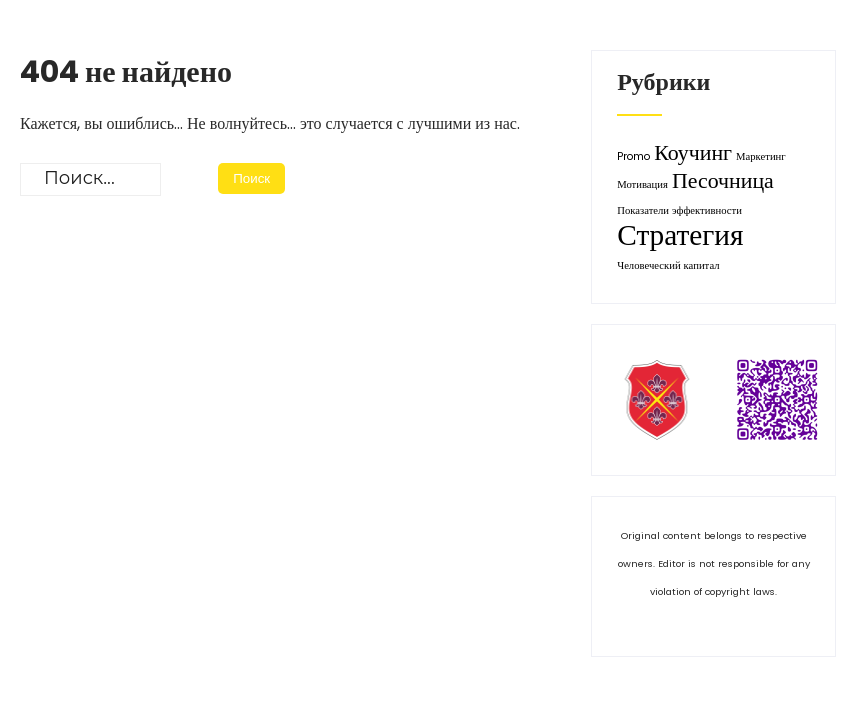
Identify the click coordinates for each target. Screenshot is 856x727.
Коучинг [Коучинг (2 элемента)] (693, 152)
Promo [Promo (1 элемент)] (633, 156)
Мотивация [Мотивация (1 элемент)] (642, 184)
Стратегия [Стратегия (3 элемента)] (680, 234)
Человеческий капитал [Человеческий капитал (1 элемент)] (668, 265)
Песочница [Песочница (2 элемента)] (723, 180)
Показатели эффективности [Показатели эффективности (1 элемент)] (679, 210)
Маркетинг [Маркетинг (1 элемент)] (761, 156)
